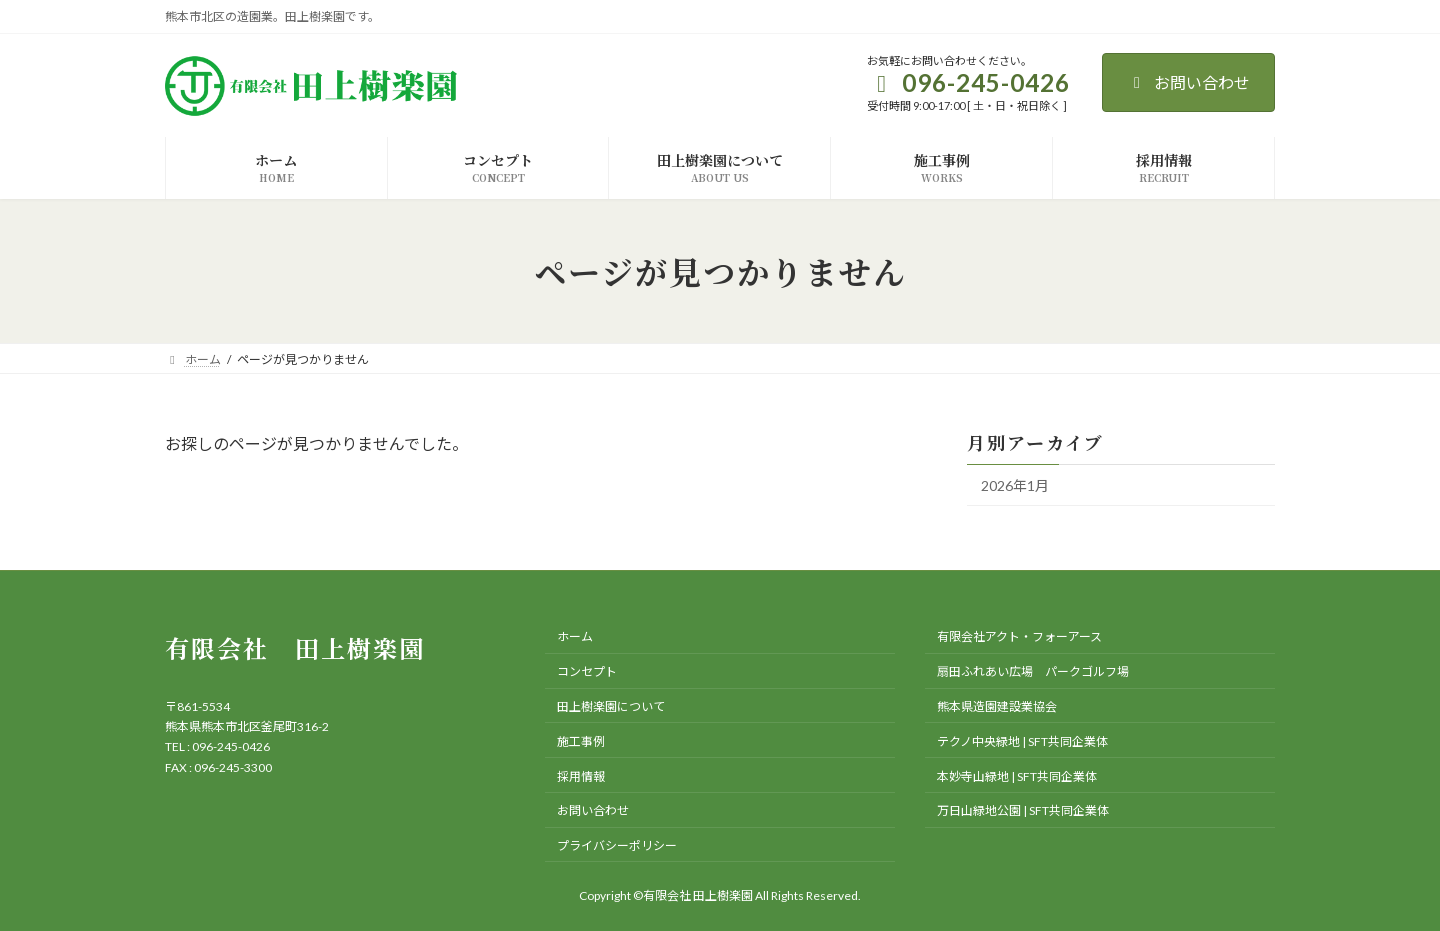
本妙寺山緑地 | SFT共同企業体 (1017, 775)
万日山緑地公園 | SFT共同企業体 (1023, 810)
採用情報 (581, 775)
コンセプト (587, 671)
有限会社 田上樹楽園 (295, 647)
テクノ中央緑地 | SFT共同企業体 (1022, 740)
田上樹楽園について (611, 706)
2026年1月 (1015, 485)
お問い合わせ (1188, 82)
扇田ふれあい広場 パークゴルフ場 (1033, 671)
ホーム (575, 636)
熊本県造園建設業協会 (997, 706)
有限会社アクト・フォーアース (1019, 636)
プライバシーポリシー (617, 845)
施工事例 (581, 740)
